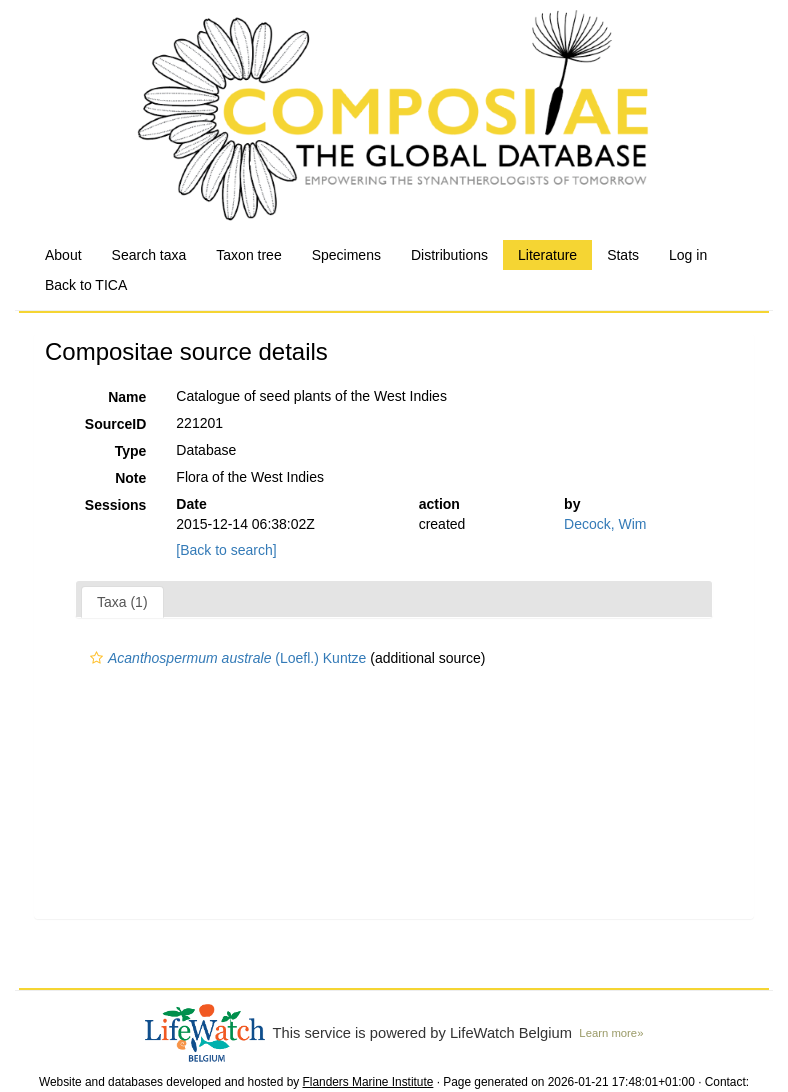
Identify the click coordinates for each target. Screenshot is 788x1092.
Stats (623, 255)
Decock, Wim (605, 524)
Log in (688, 255)
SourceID (115, 424)
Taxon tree (248, 255)
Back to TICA (86, 285)
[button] (96, 658)
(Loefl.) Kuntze (225, 658)
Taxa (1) (122, 602)
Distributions (449, 255)
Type (131, 451)
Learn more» (611, 1033)
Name (127, 397)
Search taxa (149, 255)
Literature (547, 255)
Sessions (115, 505)
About (63, 255)
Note (130, 478)
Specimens (346, 255)
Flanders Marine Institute (368, 1082)
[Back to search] (226, 550)
